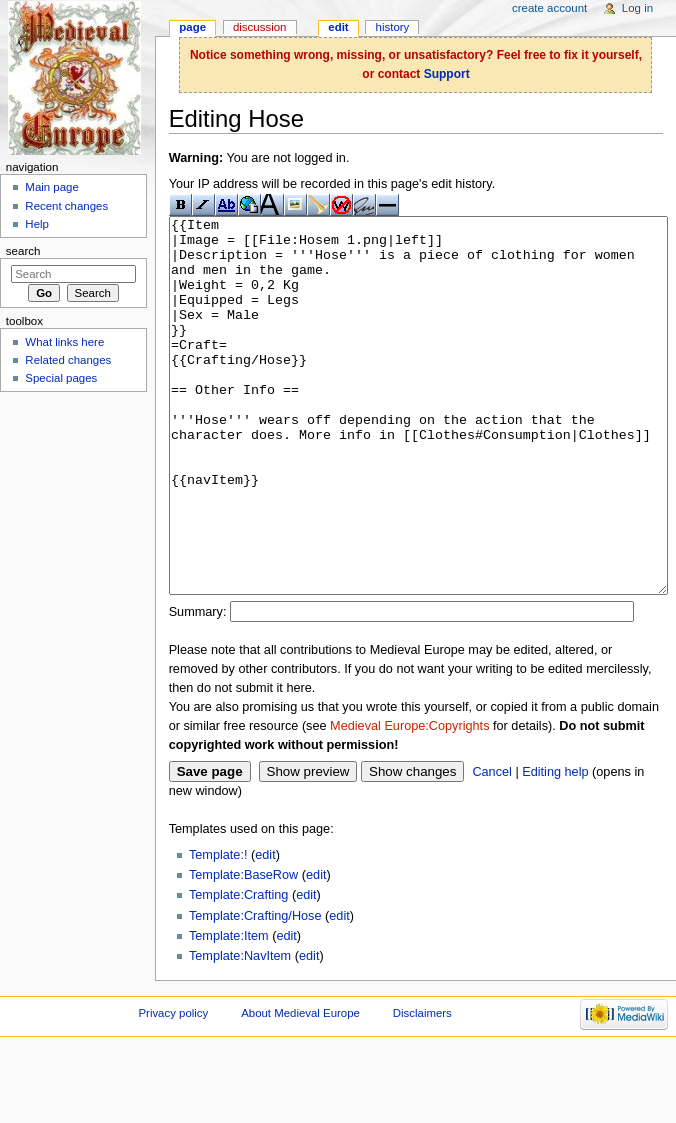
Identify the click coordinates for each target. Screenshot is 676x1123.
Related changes (68, 360)
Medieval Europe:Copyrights (409, 801)
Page (192, 27)
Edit (338, 27)
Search (23, 251)
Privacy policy (173, 1088)
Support (447, 74)
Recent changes (66, 206)
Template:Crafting (238, 970)
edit (265, 930)
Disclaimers (422, 1088)
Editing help (555, 847)
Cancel (492, 847)
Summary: (198, 687)
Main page (52, 187)
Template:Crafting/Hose (255, 991)
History (393, 27)
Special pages (61, 378)
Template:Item (229, 1011)
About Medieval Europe (300, 1088)
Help (37, 224)
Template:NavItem (240, 1031)
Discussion (259, 27)
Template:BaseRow (243, 950)
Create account (549, 8)
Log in (637, 8)
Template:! (218, 930)
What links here (64, 342)
